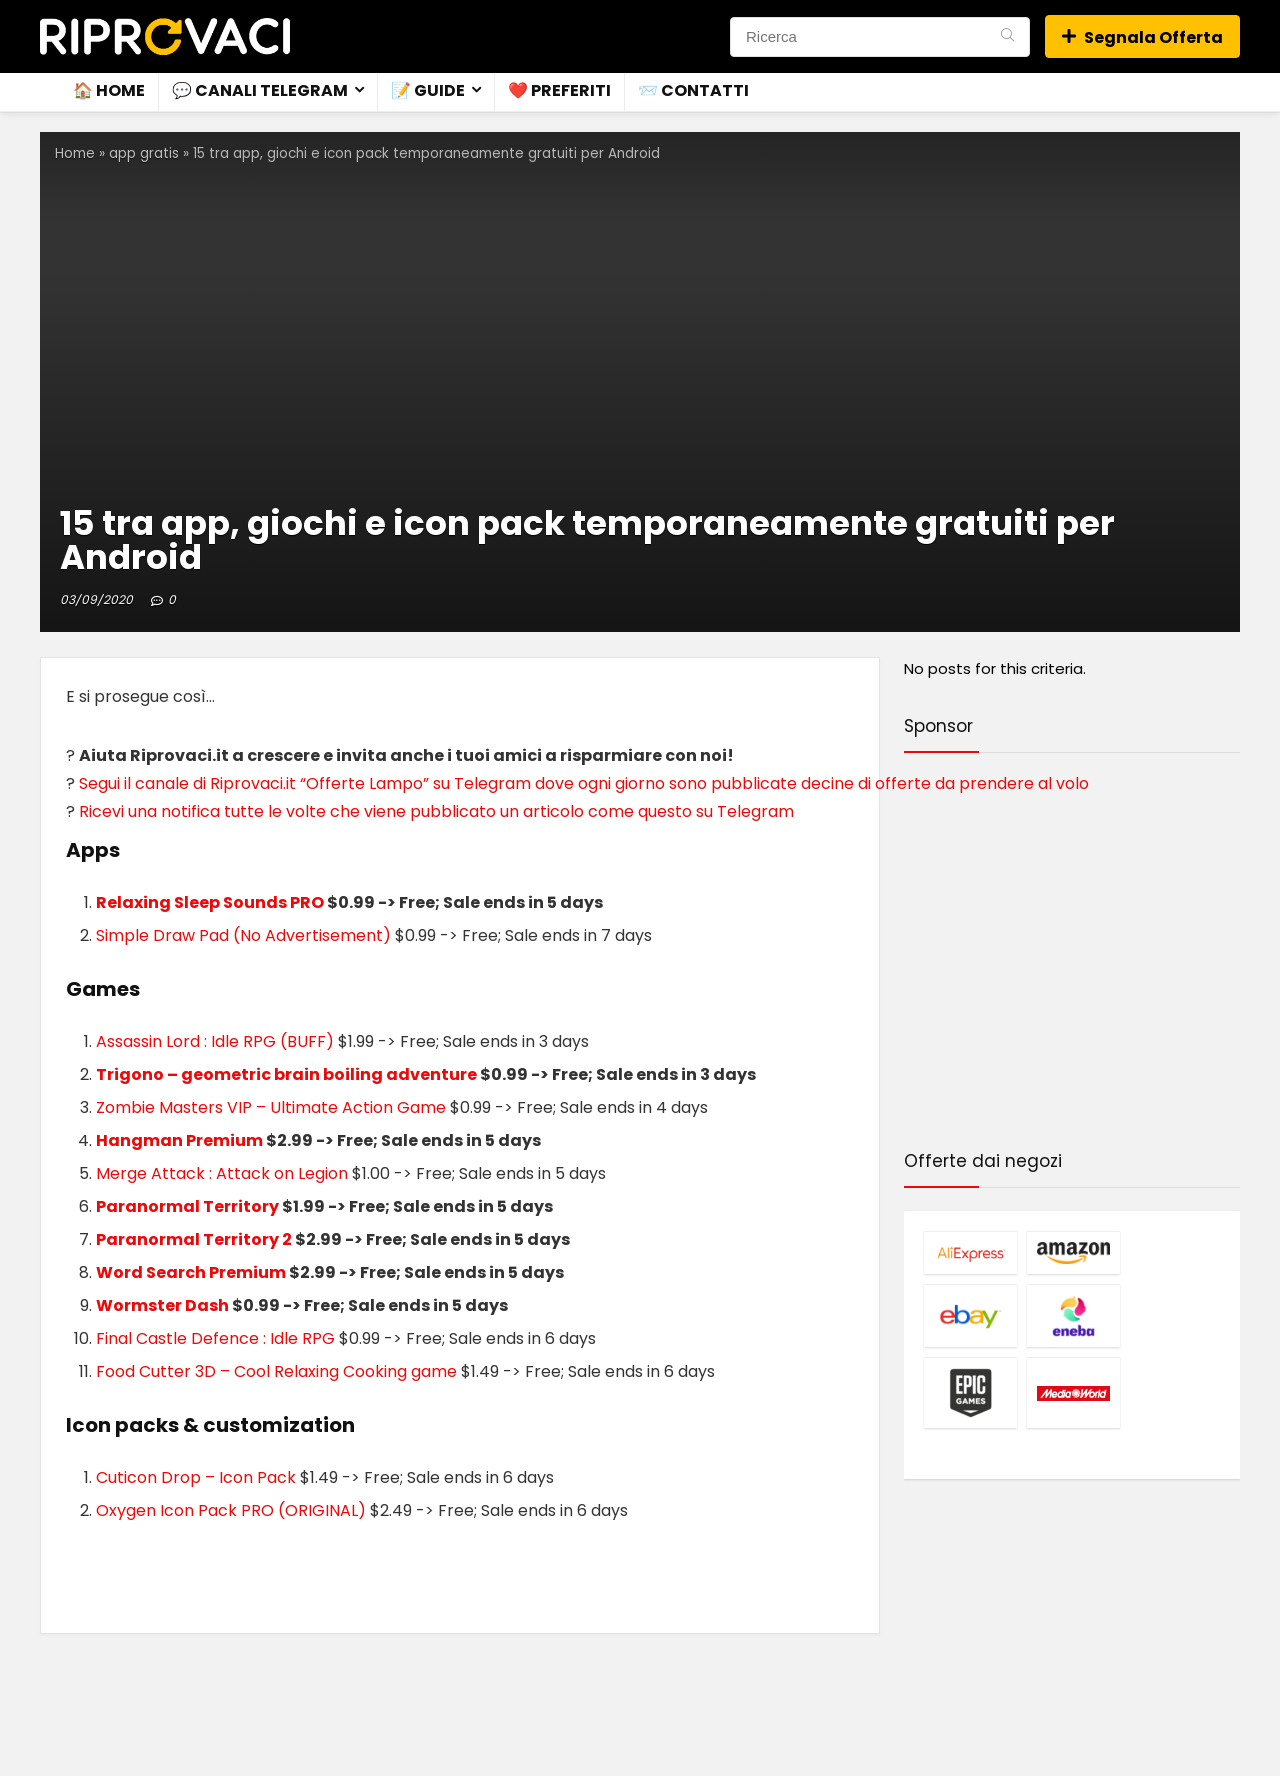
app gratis (144, 153)
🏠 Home (109, 90)
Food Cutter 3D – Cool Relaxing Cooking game (276, 1371)
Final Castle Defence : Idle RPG (215, 1338)
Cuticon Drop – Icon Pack (196, 1477)
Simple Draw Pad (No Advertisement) (243, 935)
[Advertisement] (1072, 955)
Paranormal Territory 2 (194, 1239)
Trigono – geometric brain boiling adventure (286, 1074)
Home (75, 153)
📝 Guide (428, 90)
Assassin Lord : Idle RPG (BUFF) (215, 1041)
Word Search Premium (191, 1272)
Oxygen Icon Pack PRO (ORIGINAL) (231, 1510)
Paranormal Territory (187, 1206)
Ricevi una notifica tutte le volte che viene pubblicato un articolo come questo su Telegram (436, 811)
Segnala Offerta (1142, 37)
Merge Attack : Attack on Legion (222, 1173)
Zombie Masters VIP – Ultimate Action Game (271, 1107)
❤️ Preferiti (559, 90)
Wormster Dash (162, 1305)
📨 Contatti (693, 90)
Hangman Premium (179, 1140)
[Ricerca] (1007, 37)
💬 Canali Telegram (260, 90)
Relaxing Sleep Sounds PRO (210, 902)
